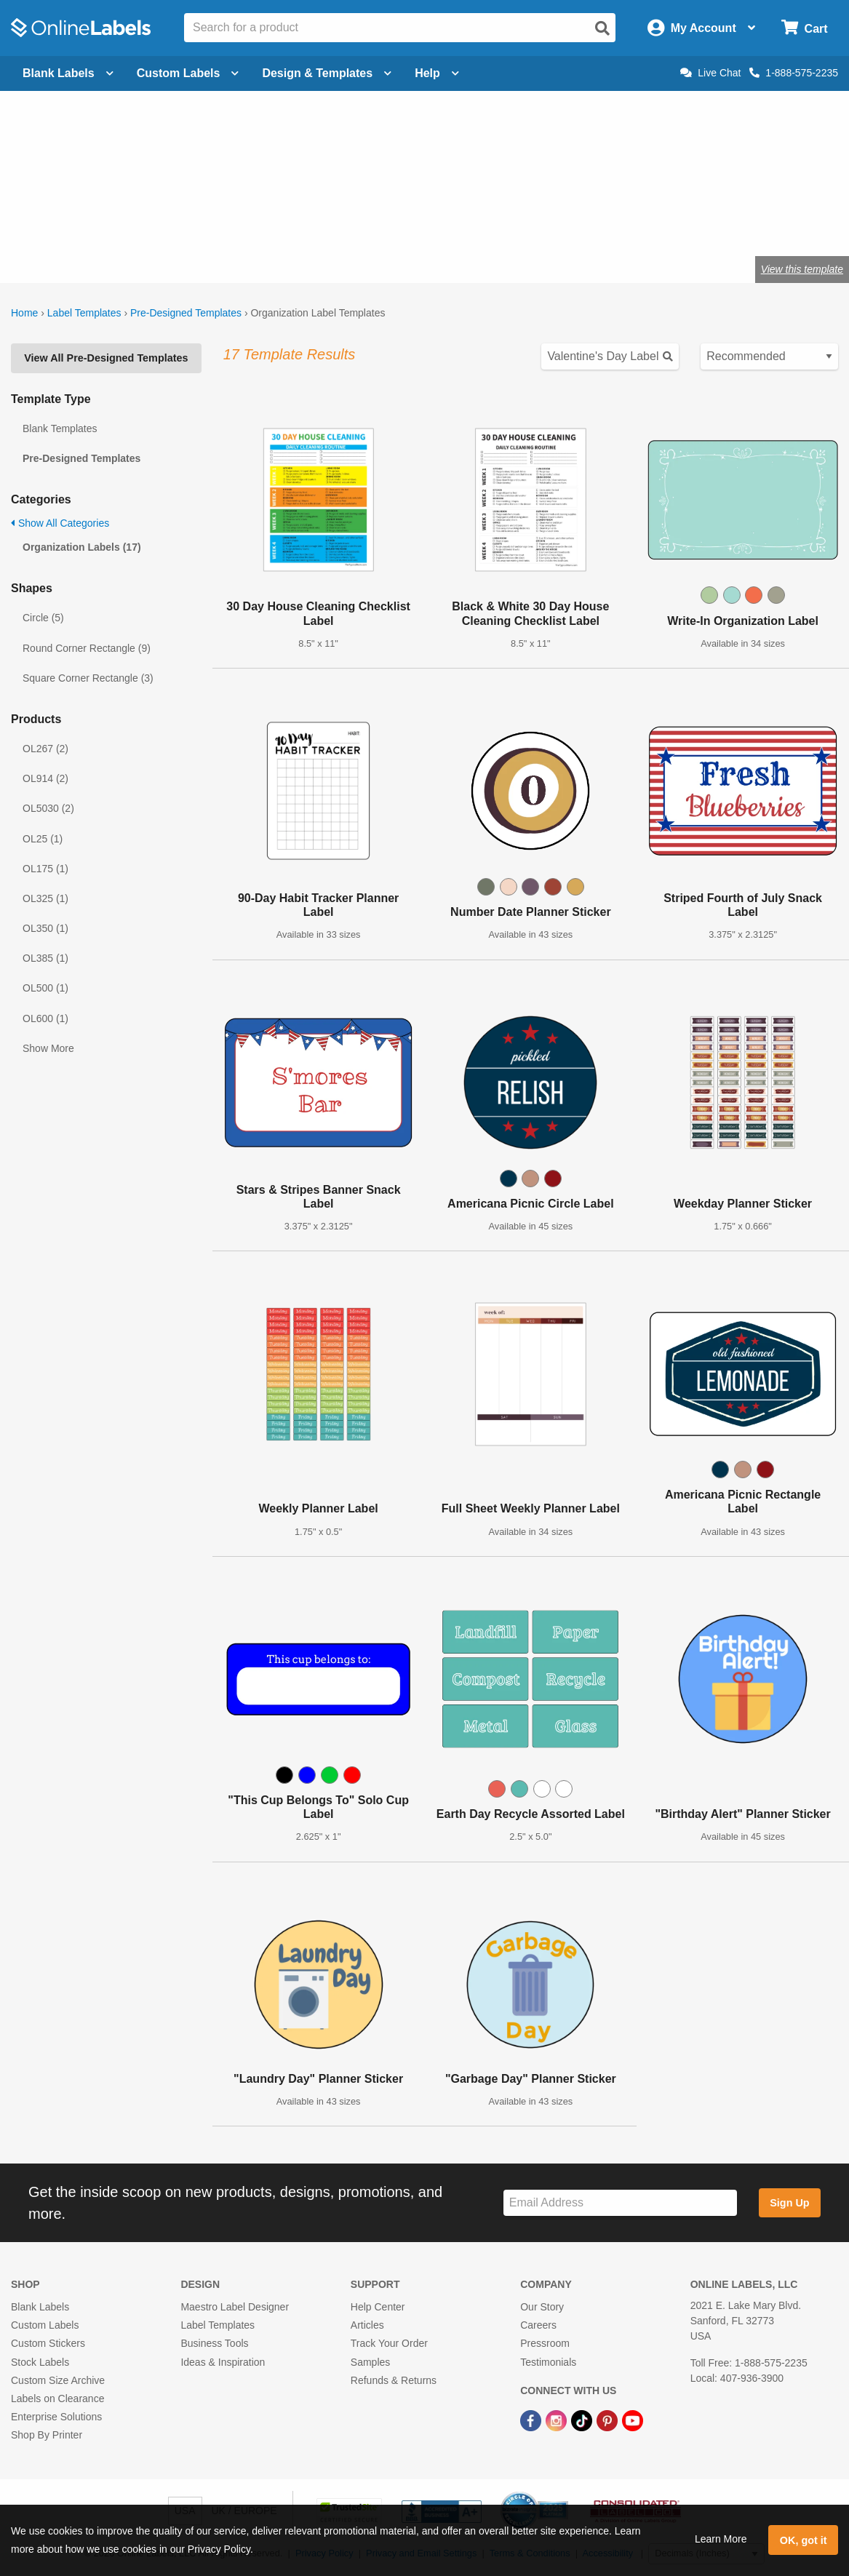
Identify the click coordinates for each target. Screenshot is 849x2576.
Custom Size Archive (58, 2380)
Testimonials (548, 2362)
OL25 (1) (43, 839)
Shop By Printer (46, 2435)
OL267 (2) (45, 748)
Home (24, 313)
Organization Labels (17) (82, 547)
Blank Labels (40, 2307)
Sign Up (789, 2203)
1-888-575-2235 (793, 73)
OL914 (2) (45, 778)
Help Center (378, 2307)
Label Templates (84, 313)
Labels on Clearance (57, 2398)
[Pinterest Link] (609, 2419)
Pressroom (545, 2343)
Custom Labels (45, 2325)
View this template (802, 269)
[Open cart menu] (804, 28)
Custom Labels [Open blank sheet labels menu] (188, 73)
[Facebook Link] (532, 2419)
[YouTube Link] (632, 2419)
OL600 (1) (45, 1018)
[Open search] (602, 28)
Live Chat (710, 73)
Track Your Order (389, 2343)
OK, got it (803, 2540)
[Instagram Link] (558, 2419)
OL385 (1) (45, 958)
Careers (538, 2325)
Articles (367, 2325)
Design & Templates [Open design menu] (326, 73)
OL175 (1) (45, 868)
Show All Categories (60, 523)
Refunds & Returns (394, 2380)
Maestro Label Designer (234, 2307)
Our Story (542, 2307)
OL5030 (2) (48, 808)
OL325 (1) (45, 898)
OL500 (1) (45, 988)
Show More (48, 1048)
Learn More (721, 2539)
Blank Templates (60, 428)
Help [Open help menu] (437, 73)
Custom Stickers (48, 2343)
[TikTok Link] (583, 2419)
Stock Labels (40, 2362)
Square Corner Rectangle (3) (88, 678)
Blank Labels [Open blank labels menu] (68, 73)
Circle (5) (43, 617)
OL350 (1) (45, 928)
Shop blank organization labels (137, 221)
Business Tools (214, 2343)
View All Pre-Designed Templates (106, 358)
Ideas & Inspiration (222, 2362)
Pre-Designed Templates (186, 313)
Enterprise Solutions (56, 2417)
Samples (370, 2362)
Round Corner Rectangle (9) (87, 648)
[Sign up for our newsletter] (620, 2203)
